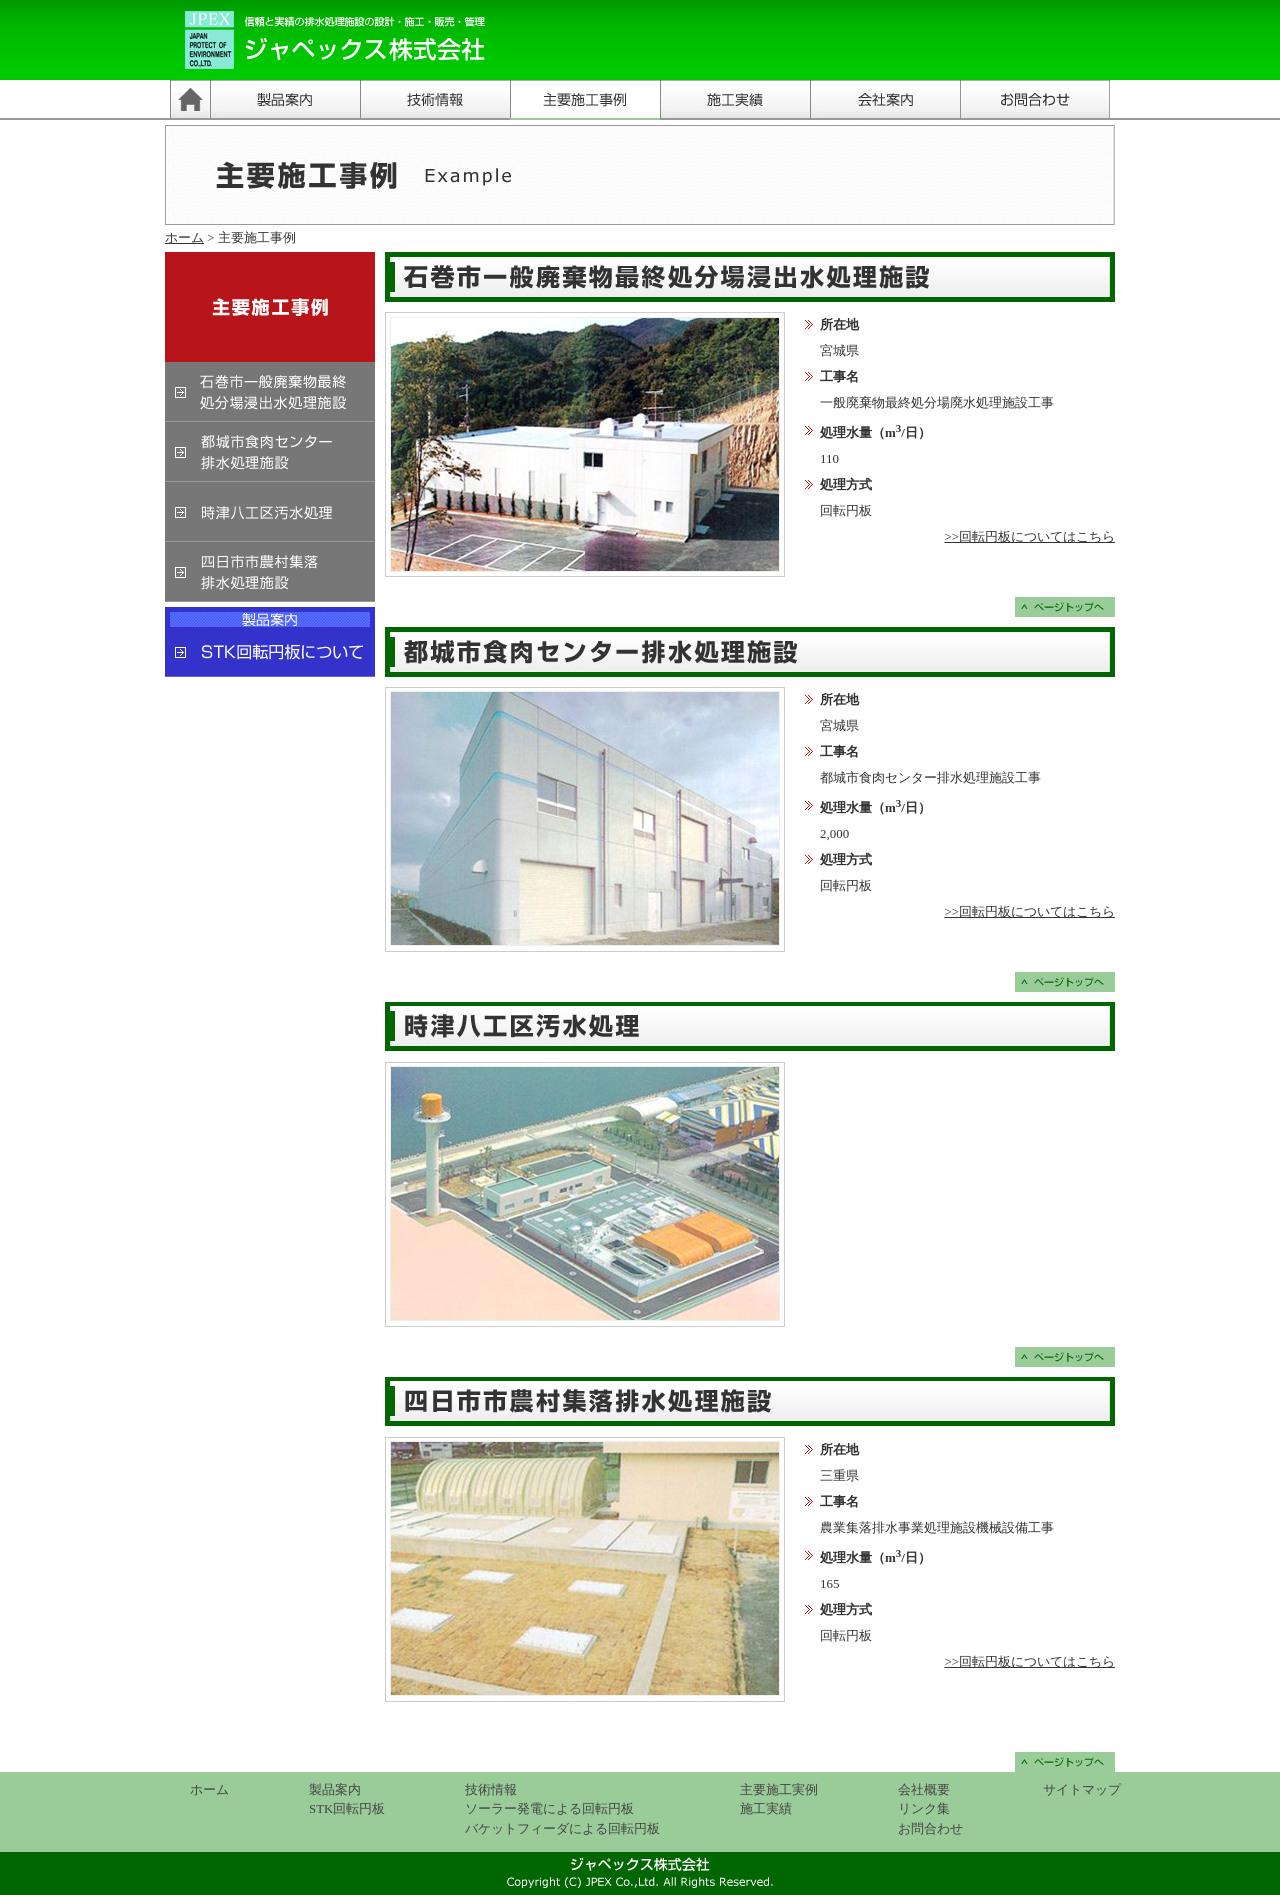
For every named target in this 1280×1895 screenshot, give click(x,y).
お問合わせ (930, 1828)
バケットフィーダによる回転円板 (562, 1828)
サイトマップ (1082, 1789)
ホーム (184, 237)
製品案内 (335, 1789)
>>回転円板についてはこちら (1029, 536)
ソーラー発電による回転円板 (549, 1808)
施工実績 (766, 1808)
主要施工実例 (779, 1789)
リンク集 (924, 1808)
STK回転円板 (347, 1808)
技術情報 (491, 1789)
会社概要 (924, 1789)
